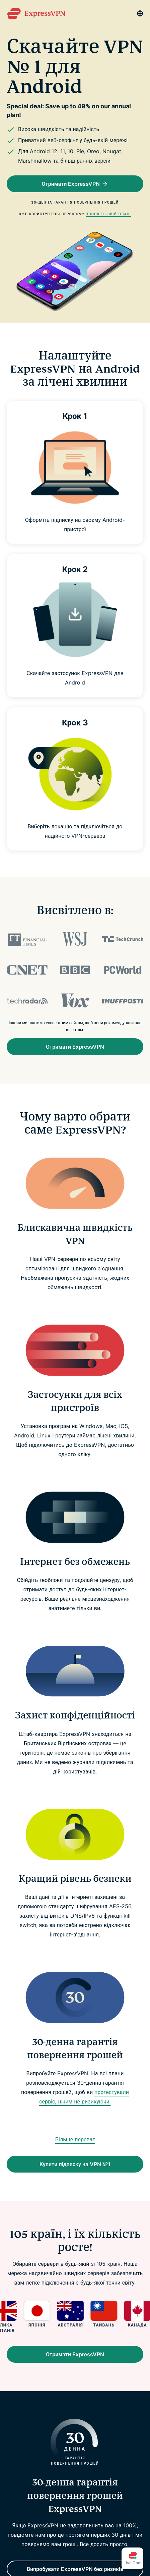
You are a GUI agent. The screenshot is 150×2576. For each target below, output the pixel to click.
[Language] (140, 13)
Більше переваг (75, 2139)
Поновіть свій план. (108, 214)
